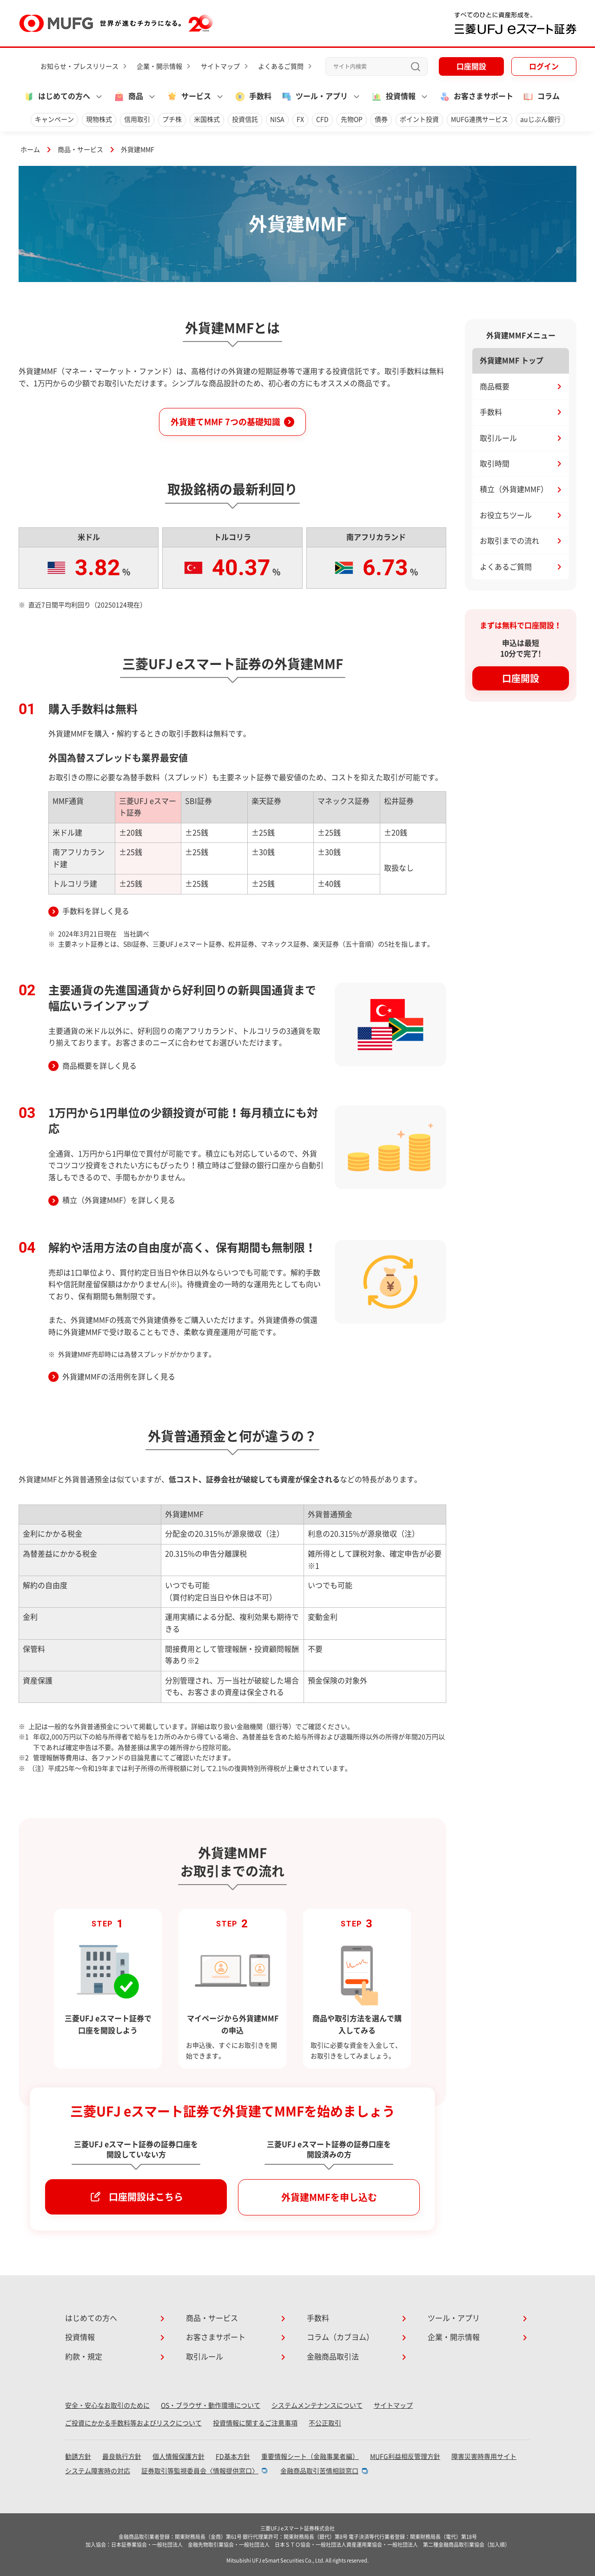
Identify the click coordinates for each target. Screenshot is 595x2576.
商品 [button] (128, 96)
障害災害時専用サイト (483, 2456)
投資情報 (80, 2337)
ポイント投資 (419, 119)
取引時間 (494, 463)
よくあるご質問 (281, 66)
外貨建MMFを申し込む (329, 2197)
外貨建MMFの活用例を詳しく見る (118, 1376)
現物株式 (99, 119)
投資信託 (245, 119)
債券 (381, 119)
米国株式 (207, 119)
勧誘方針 (78, 2456)
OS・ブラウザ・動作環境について (210, 2405)
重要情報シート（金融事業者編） (310, 2456)
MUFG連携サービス (479, 119)
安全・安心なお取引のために (107, 2405)
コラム (541, 96)
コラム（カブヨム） (340, 2337)
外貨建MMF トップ (511, 360)
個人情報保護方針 (178, 2456)
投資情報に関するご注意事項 (255, 2423)
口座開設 (471, 66)
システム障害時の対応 (97, 2471)
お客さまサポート (476, 96)
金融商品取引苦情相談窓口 (319, 2471)
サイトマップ (220, 66)
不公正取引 (325, 2423)
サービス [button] (188, 96)
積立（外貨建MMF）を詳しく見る (118, 1200)
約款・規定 (83, 2356)
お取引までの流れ (509, 541)
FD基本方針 (233, 2456)
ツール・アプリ (454, 2318)
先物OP (352, 119)
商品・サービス (80, 149)
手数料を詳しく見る (95, 911)
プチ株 (172, 119)
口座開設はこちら (146, 2196)
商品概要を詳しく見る (99, 1066)
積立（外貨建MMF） (514, 489)
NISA (277, 119)
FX (300, 119)
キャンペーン (54, 119)
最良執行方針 (121, 2456)
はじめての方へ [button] (56, 96)
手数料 (252, 96)
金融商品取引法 (333, 2356)
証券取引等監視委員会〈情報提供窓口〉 (199, 2471)
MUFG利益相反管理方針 (405, 2456)
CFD (322, 119)
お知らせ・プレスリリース (79, 66)
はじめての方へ (91, 2318)
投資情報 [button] (393, 96)
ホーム (30, 149)
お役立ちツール (506, 515)
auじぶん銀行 (540, 119)
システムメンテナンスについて (317, 2405)
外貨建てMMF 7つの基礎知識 (225, 422)
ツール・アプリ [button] (314, 96)
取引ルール (498, 438)
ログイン (544, 66)
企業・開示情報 (159, 66)
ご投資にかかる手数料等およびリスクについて (133, 2423)
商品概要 (494, 386)
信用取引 (137, 119)
